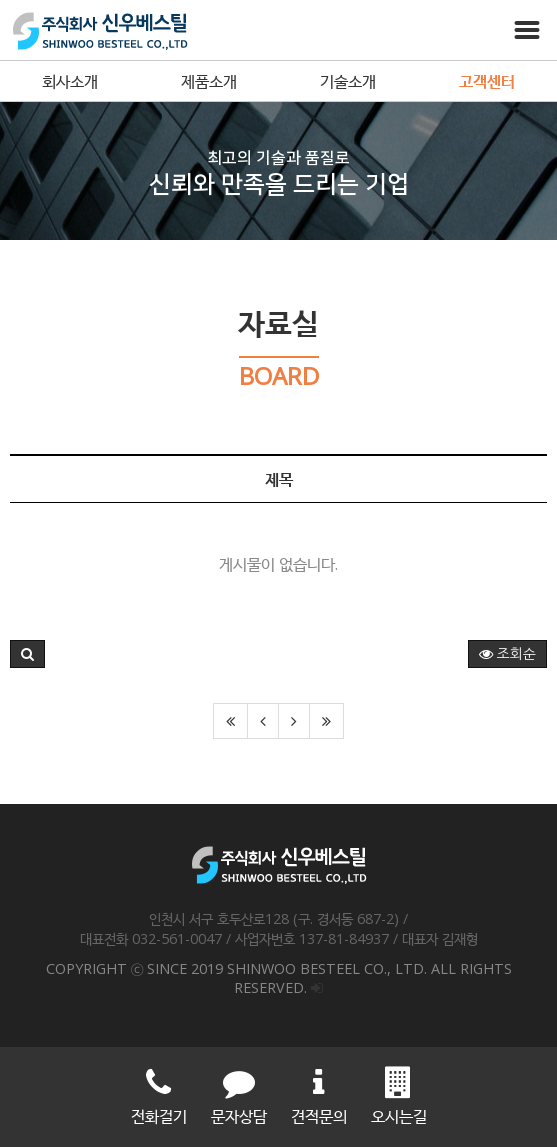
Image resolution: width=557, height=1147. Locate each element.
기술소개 (348, 81)
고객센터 (487, 81)
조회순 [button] (507, 654)
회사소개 (70, 81)
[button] (27, 654)
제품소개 (209, 81)
